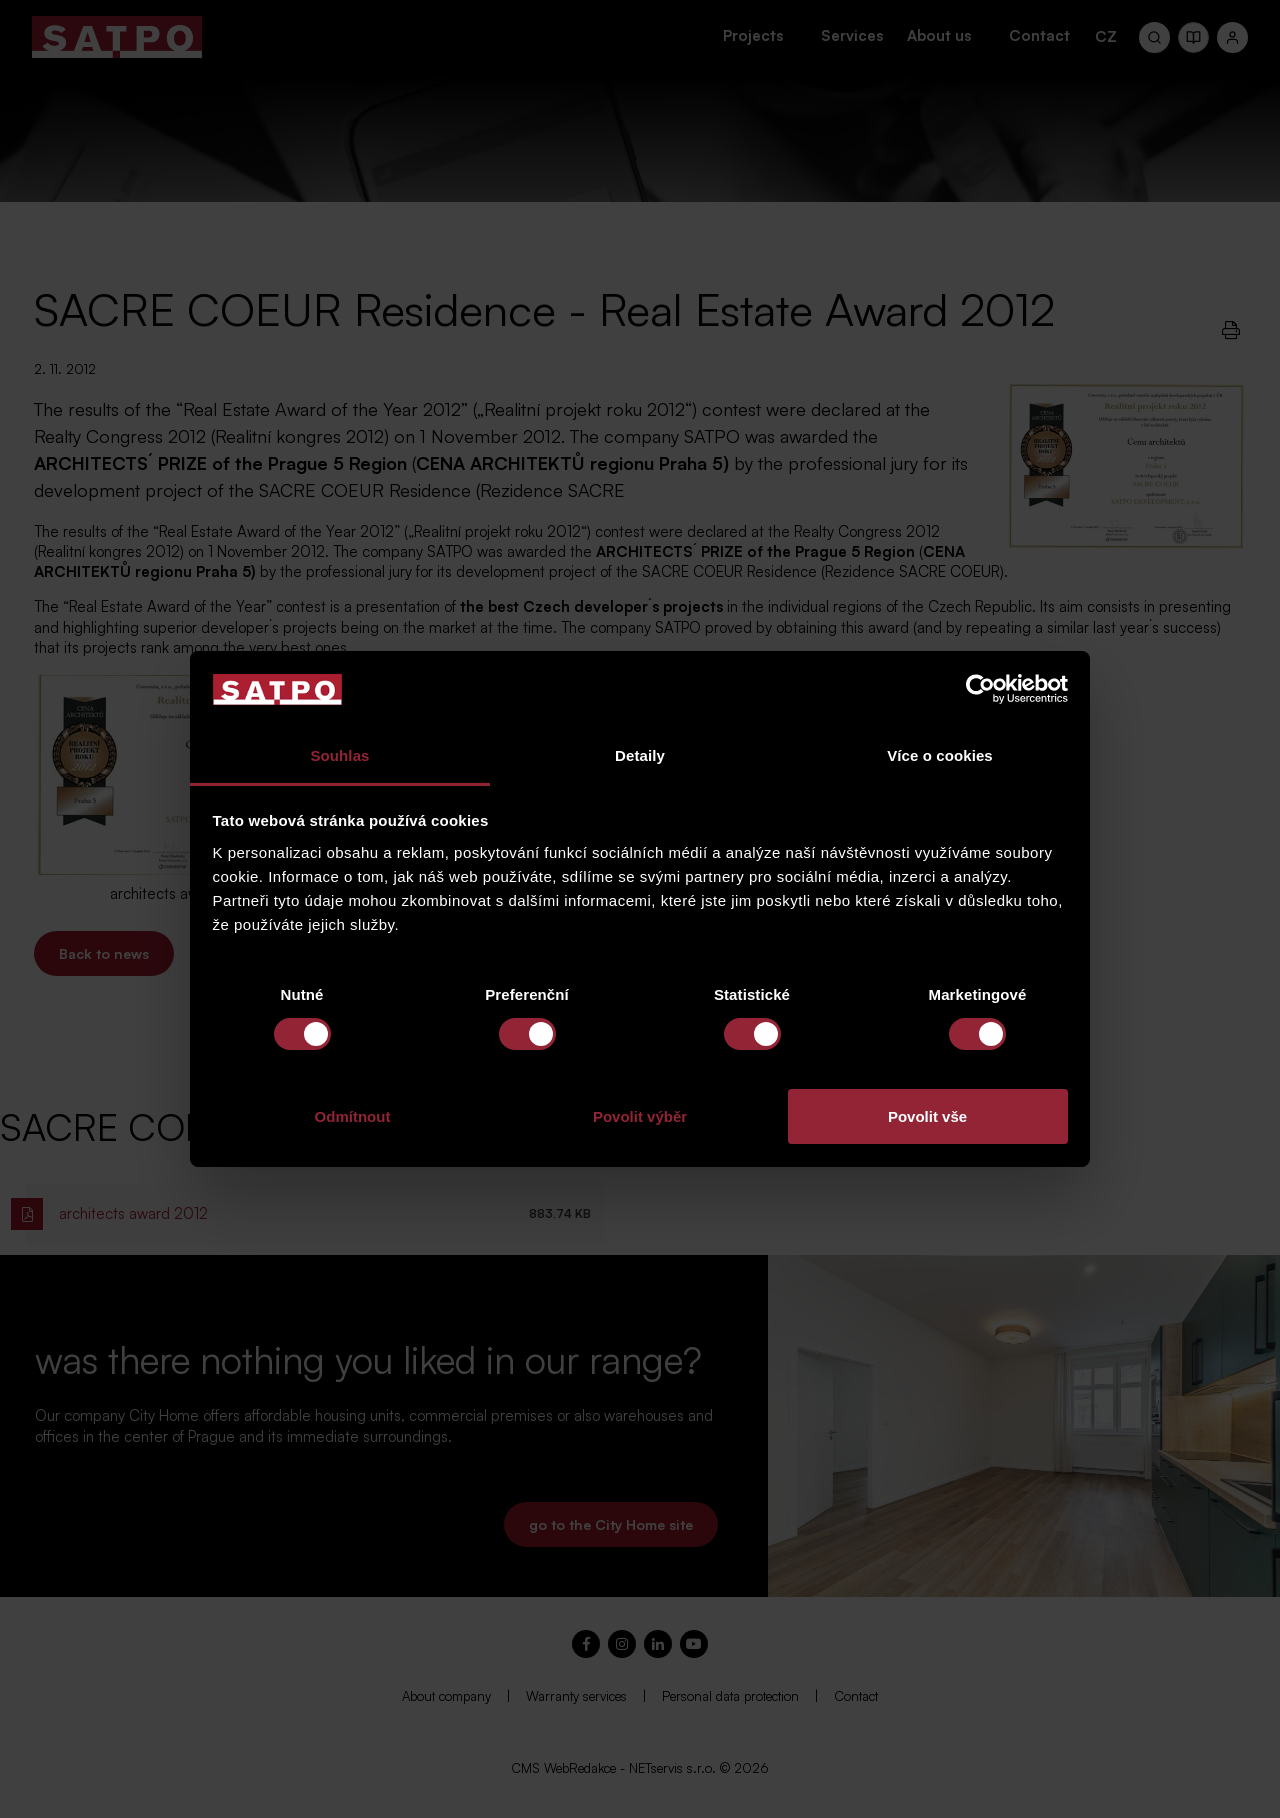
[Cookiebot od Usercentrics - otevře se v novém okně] (980, 689)
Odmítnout (353, 1116)
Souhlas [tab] (339, 755)
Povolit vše (927, 1116)
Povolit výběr (640, 1116)
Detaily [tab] (640, 755)
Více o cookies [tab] (940, 755)
